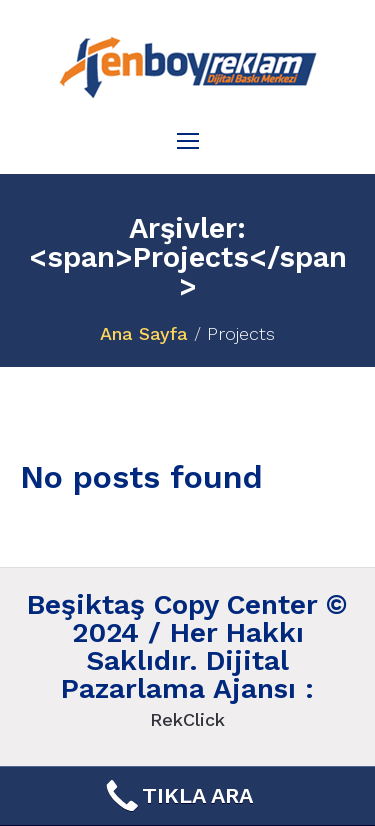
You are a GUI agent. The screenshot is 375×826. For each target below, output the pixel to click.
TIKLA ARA (177, 796)
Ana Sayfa (144, 333)
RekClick (187, 719)
